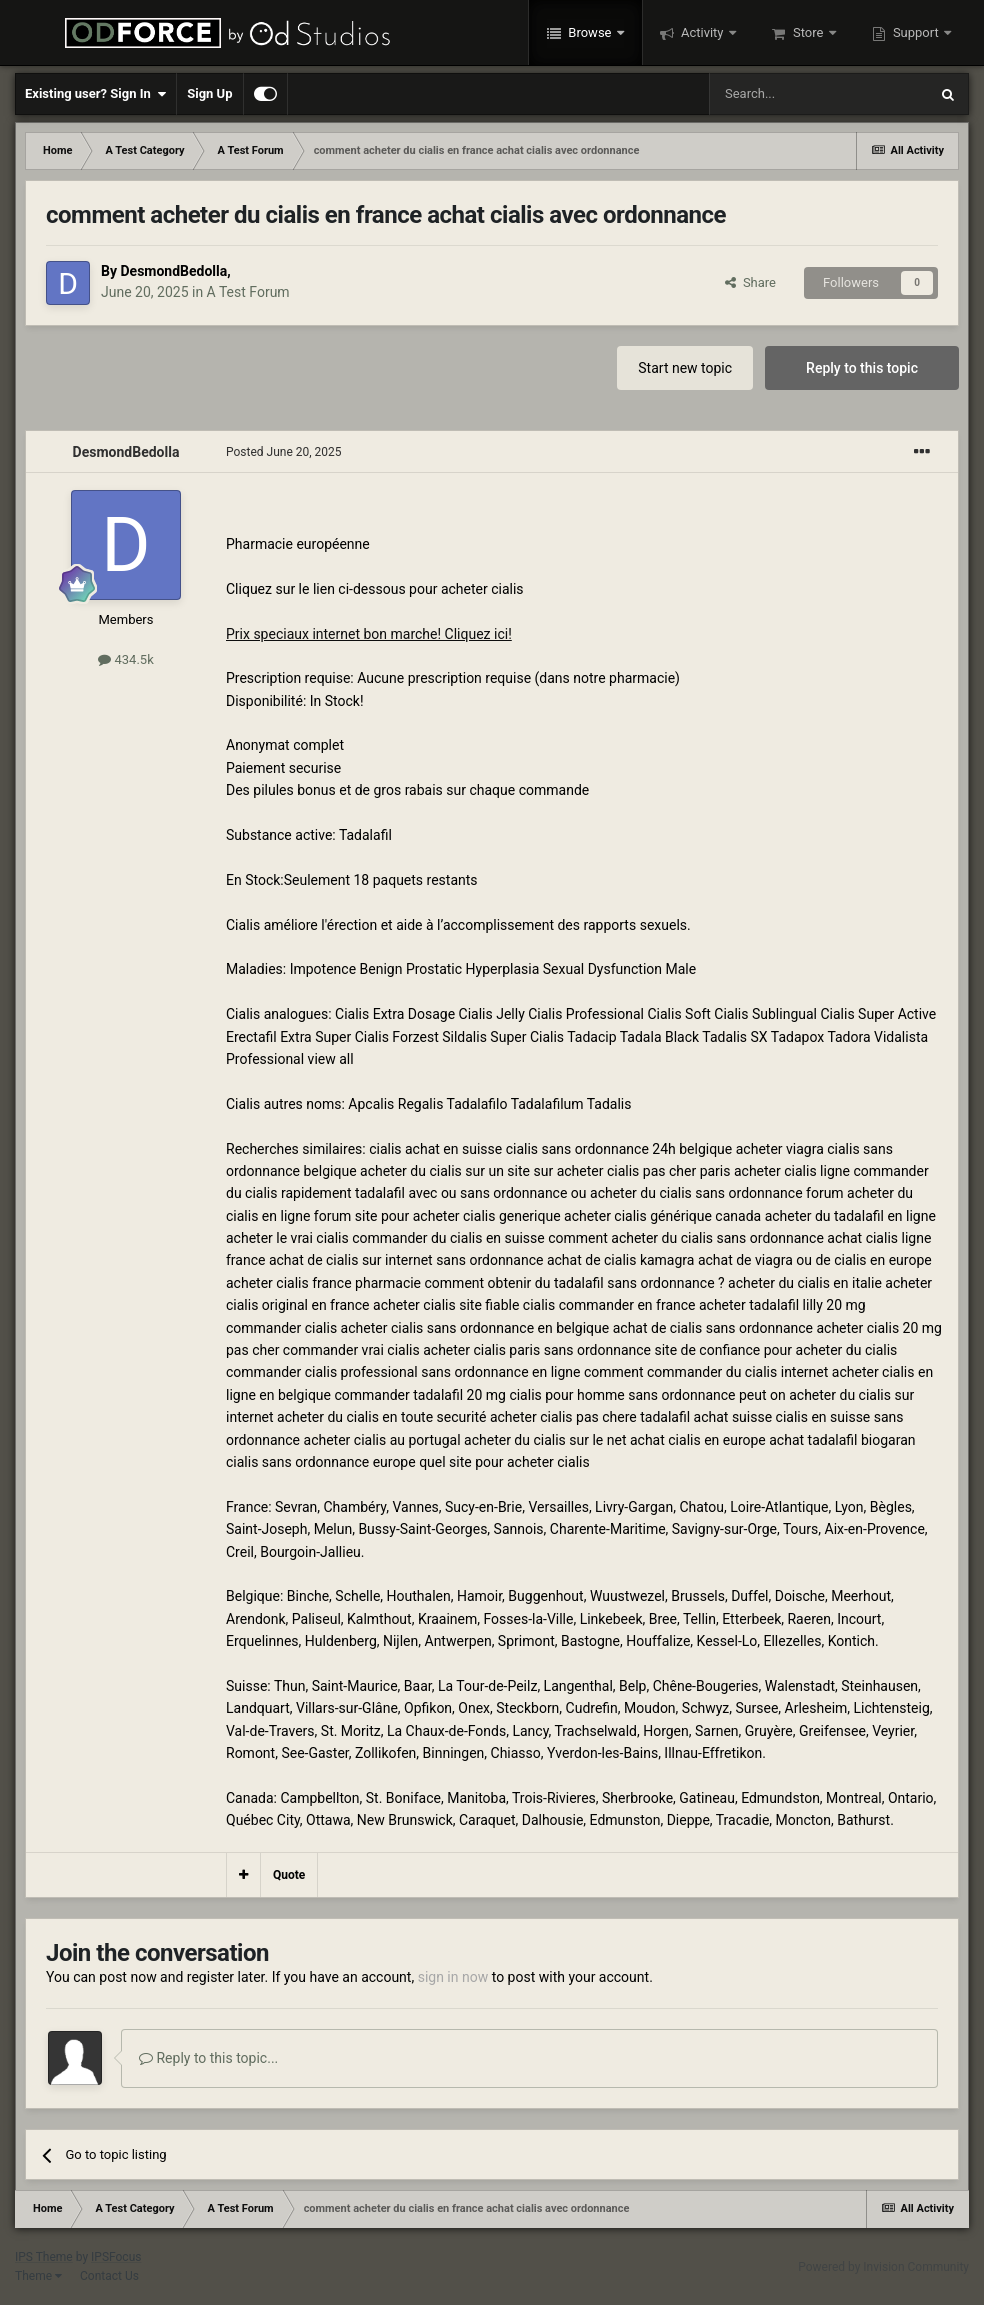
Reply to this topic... (208, 2058)
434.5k (125, 659)
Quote (289, 1875)
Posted (284, 452)
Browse (590, 32)
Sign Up (209, 93)
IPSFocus (116, 2257)
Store (808, 32)
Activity (702, 32)
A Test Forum (248, 292)
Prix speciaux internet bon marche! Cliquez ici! (369, 634)
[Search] (818, 94)
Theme (38, 2276)
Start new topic (685, 368)
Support (916, 32)
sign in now (453, 1977)
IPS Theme (44, 2257)
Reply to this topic (862, 368)
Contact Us (109, 2276)
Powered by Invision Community (883, 2267)
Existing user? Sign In (95, 94)
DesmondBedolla (173, 271)
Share (750, 282)
